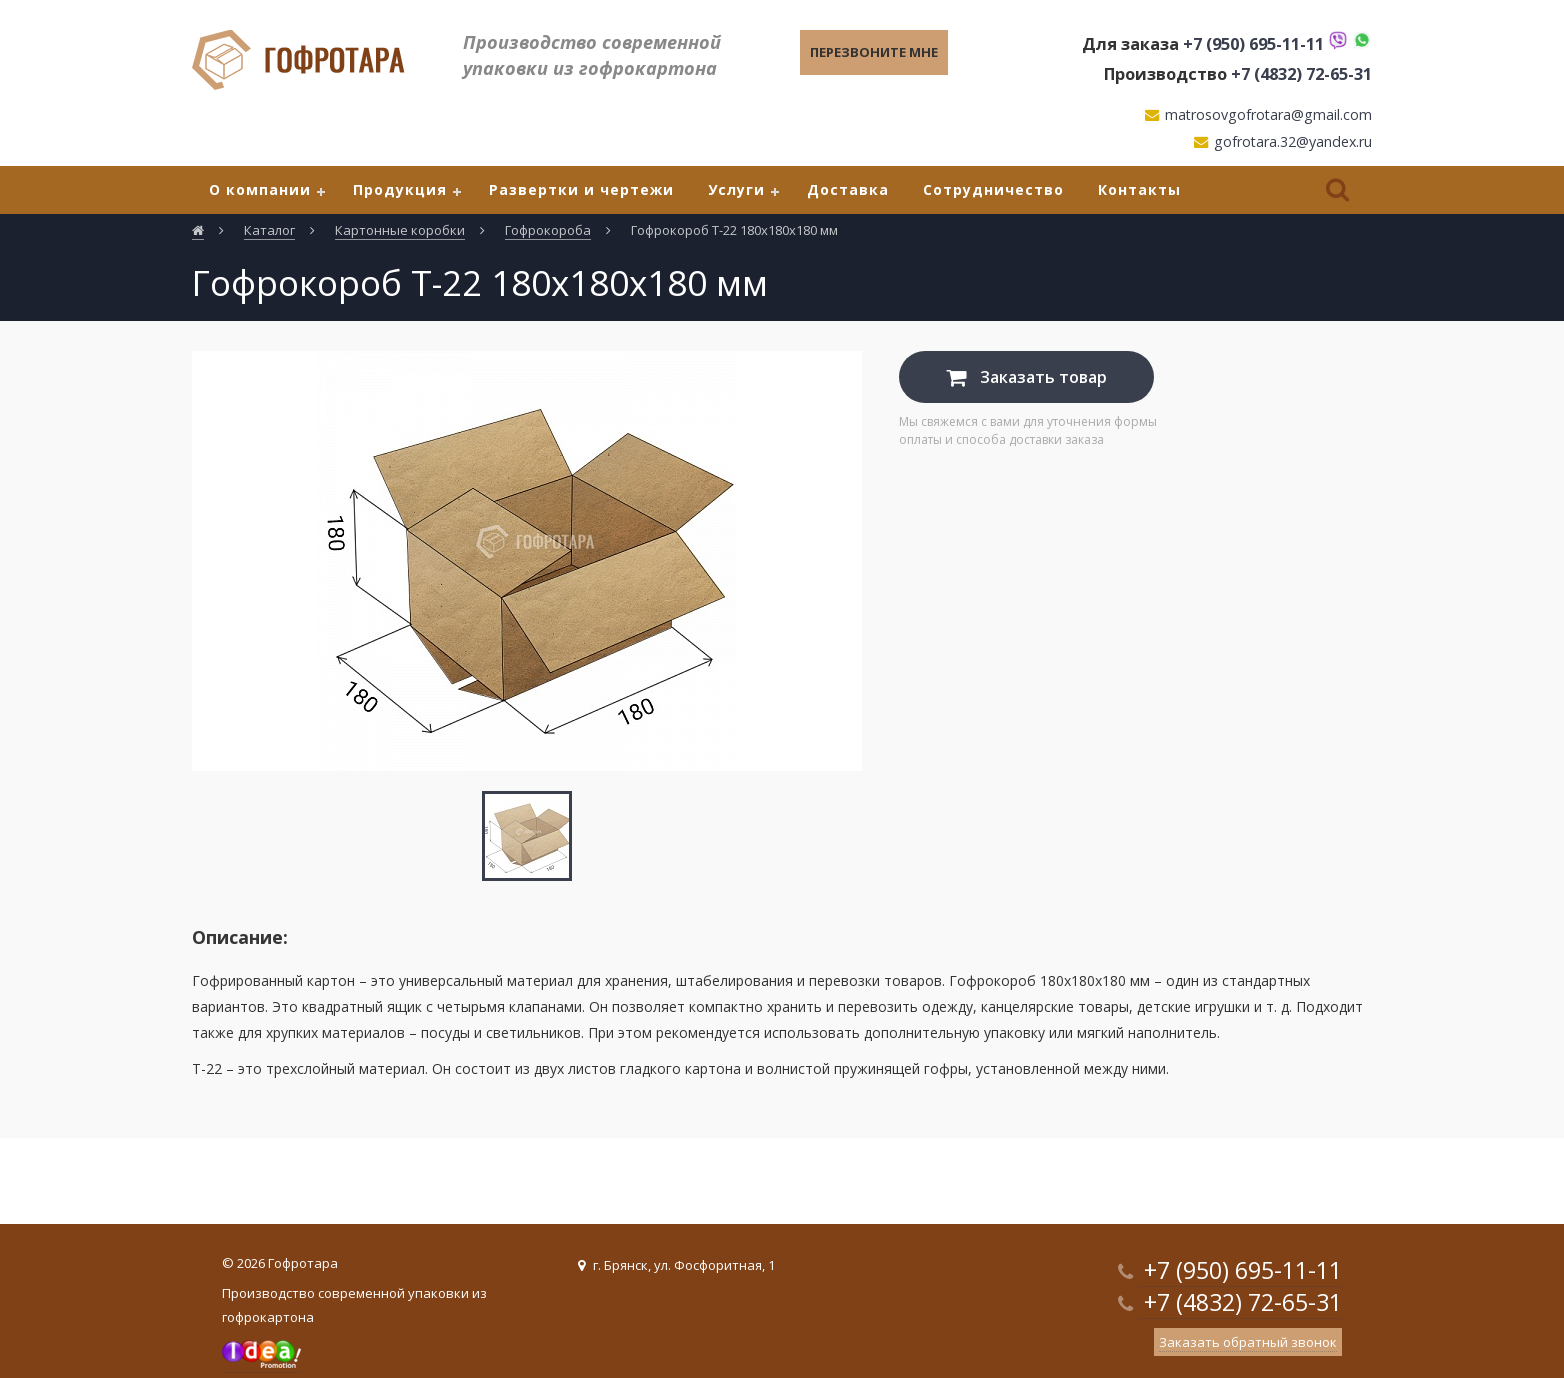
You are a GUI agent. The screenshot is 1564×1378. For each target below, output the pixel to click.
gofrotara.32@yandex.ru (1293, 141)
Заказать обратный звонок (1248, 1342)
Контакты (1139, 189)
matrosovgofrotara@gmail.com (1268, 114)
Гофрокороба (548, 230)
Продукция (400, 189)
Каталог (269, 230)
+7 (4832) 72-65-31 (1301, 74)
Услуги (736, 189)
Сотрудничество (993, 189)
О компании (260, 189)
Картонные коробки (400, 230)
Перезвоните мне (874, 52)
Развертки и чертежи (581, 189)
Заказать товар (1026, 377)
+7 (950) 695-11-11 (1253, 44)
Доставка (848, 189)
